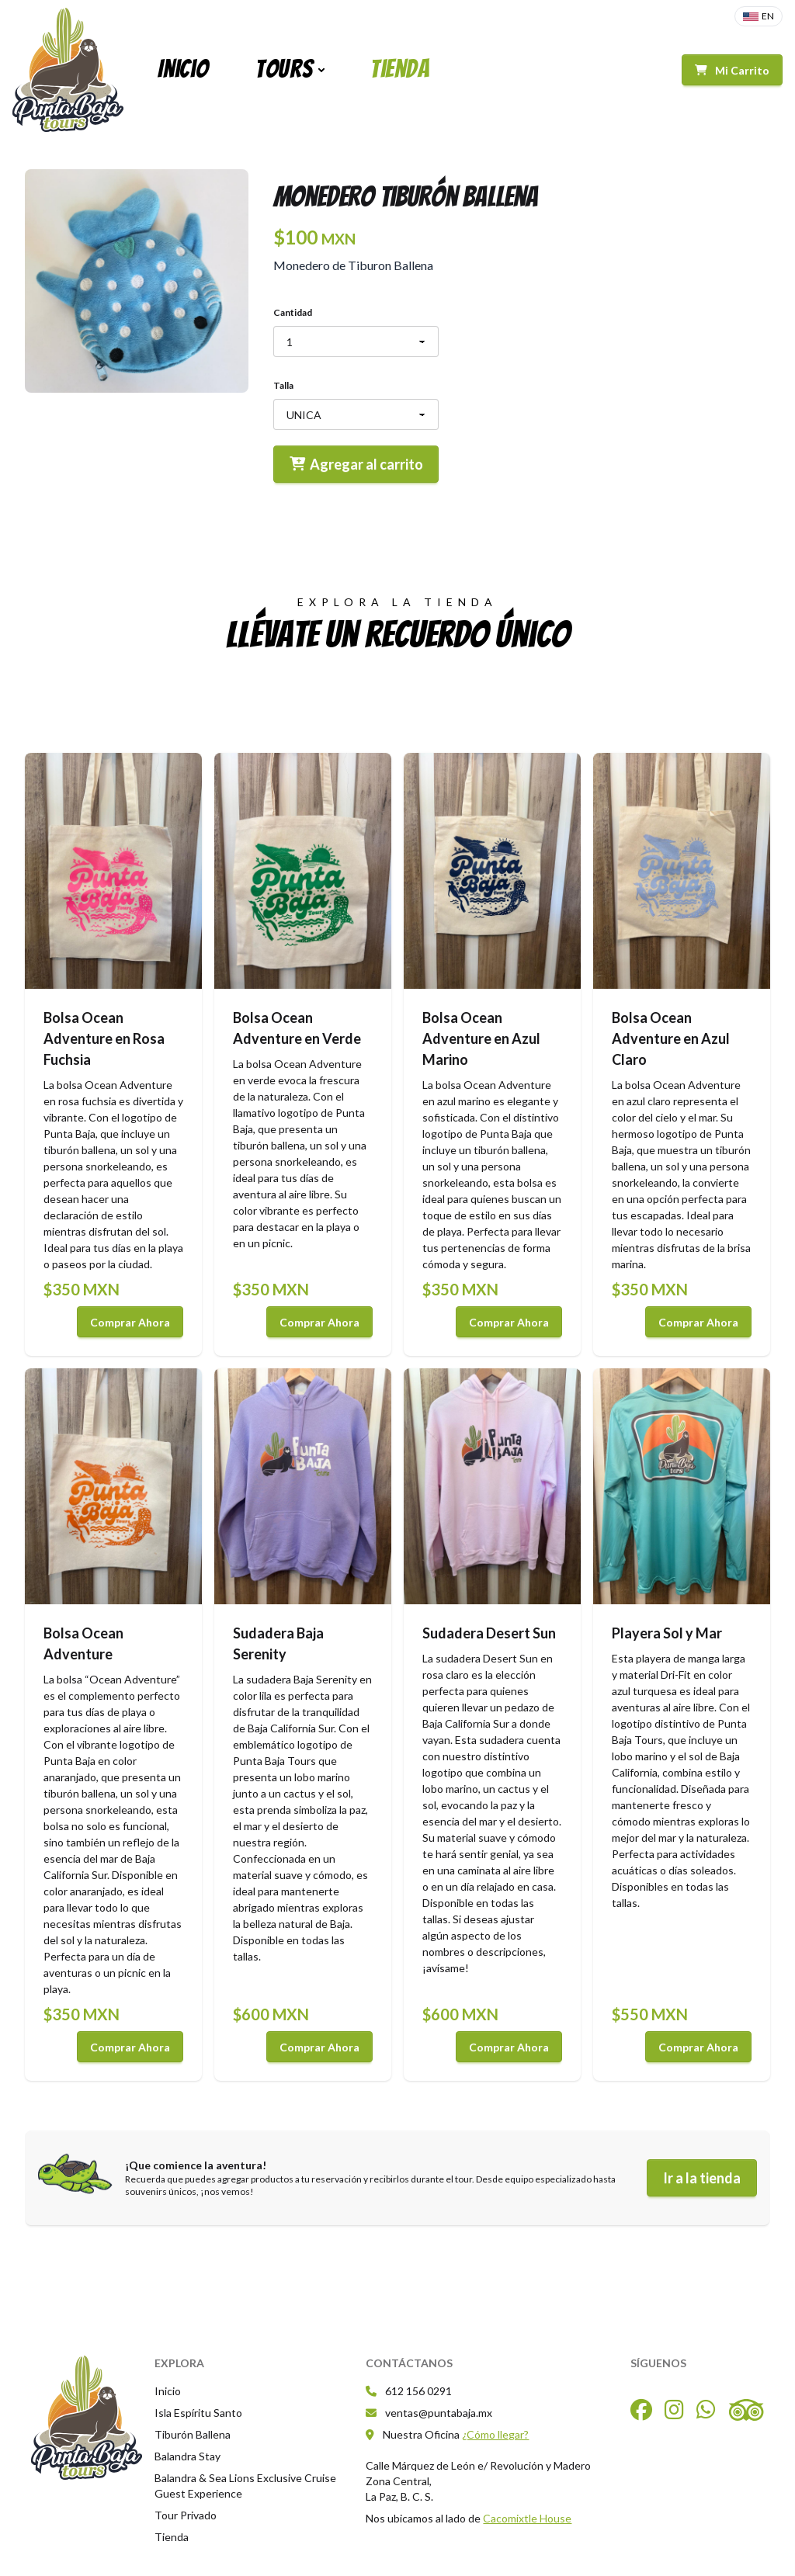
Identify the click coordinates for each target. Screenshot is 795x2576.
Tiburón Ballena (192, 2434)
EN (758, 16)
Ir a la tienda (702, 2177)
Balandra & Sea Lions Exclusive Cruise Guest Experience (245, 2485)
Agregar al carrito (356, 464)
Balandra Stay (187, 2456)
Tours (284, 69)
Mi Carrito (732, 70)
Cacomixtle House (527, 2518)
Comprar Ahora (130, 1322)
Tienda (399, 69)
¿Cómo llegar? (495, 2434)
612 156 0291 (409, 2390)
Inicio (183, 69)
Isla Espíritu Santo (198, 2412)
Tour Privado (185, 2515)
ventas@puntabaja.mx (429, 2412)
